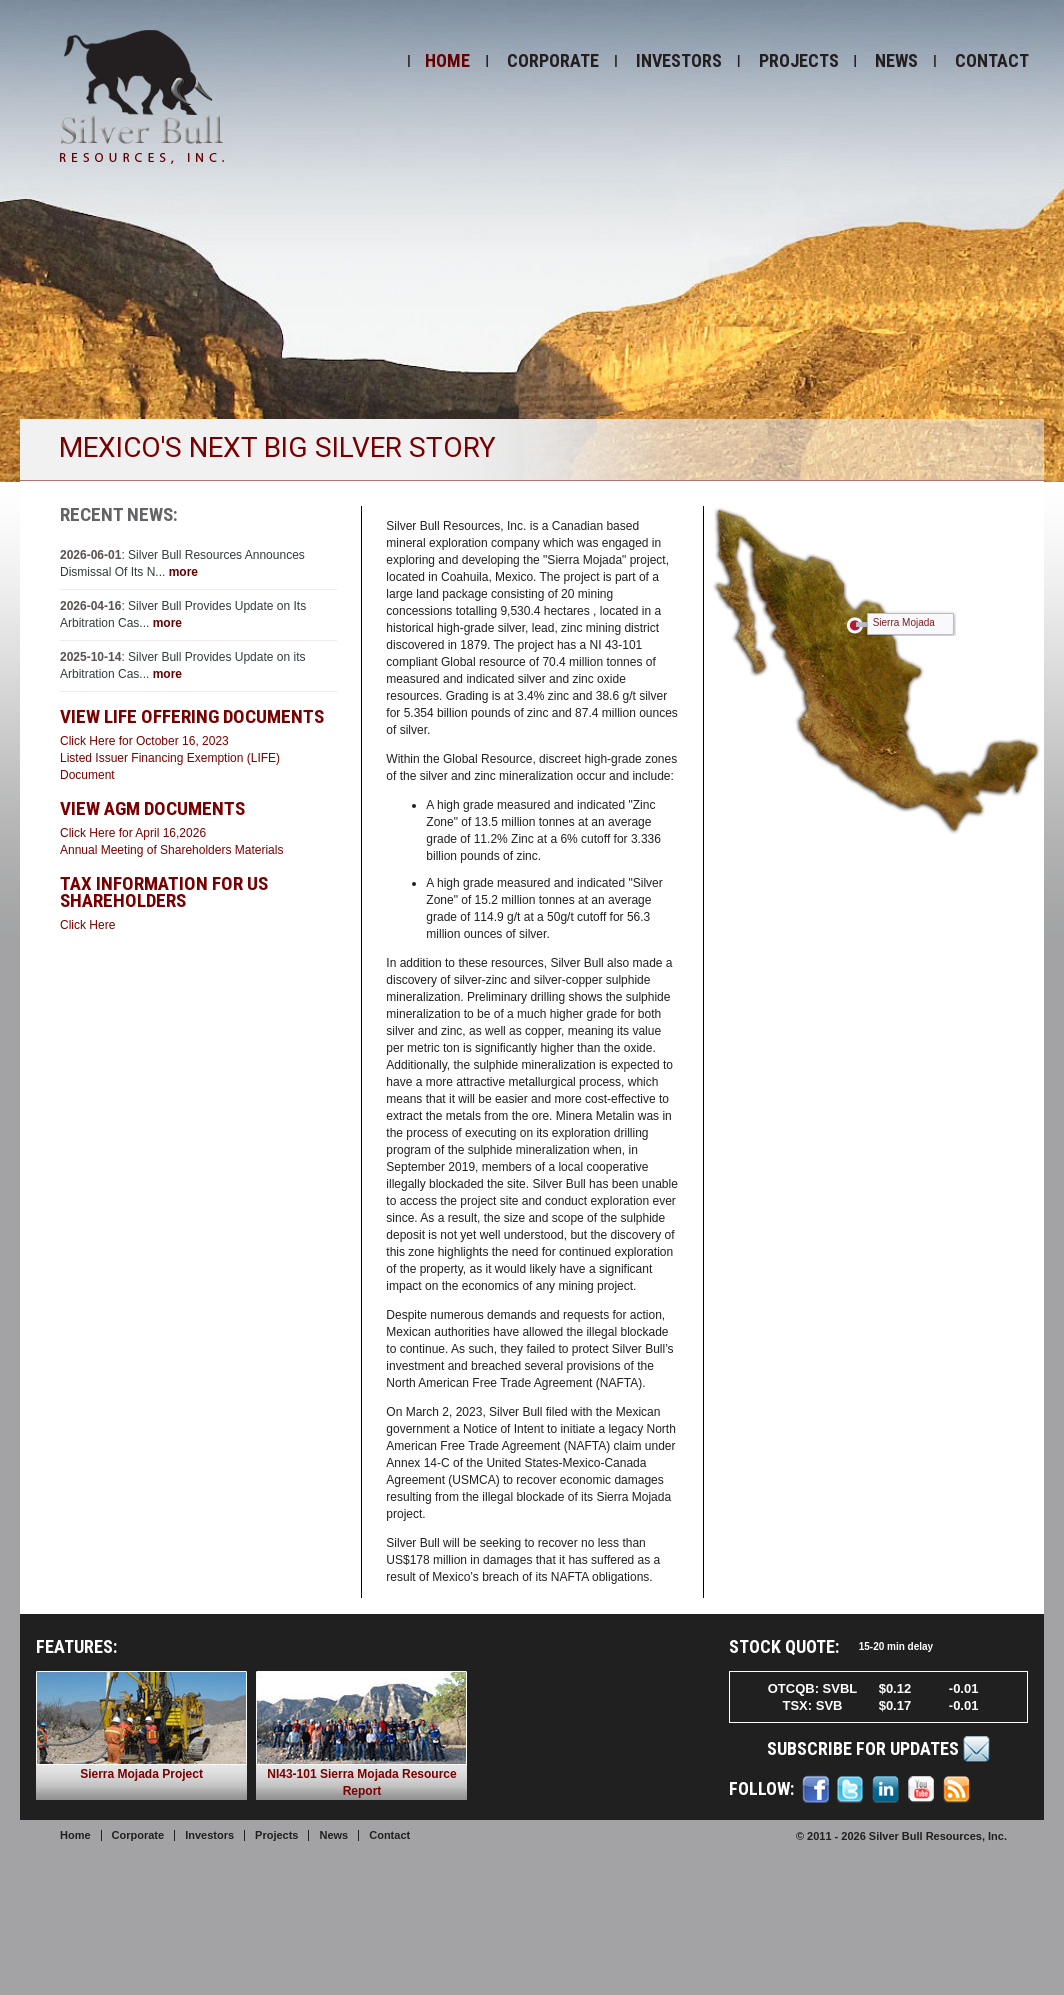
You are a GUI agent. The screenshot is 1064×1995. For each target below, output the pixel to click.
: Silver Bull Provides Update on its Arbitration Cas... (182, 665)
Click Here (87, 925)
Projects (799, 60)
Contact (992, 60)
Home (447, 60)
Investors (679, 60)
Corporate (553, 60)
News (896, 60)
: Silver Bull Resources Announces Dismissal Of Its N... (182, 563)
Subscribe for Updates (879, 1749)
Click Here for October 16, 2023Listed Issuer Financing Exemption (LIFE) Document (170, 758)
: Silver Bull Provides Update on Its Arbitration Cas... (183, 614)
